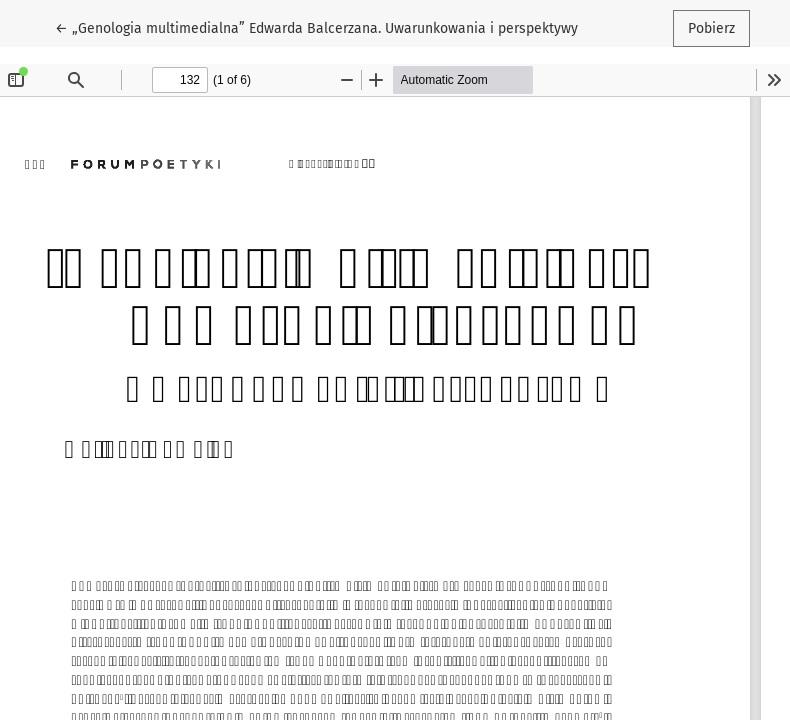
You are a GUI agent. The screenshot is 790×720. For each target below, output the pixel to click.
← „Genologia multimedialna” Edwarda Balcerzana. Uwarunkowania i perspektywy (316, 27)
